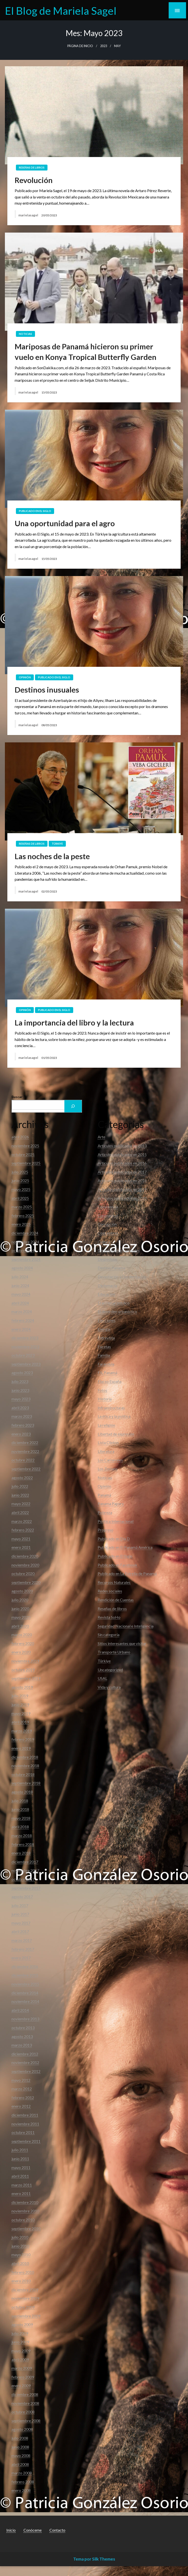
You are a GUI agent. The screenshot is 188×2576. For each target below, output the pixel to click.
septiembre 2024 (26, 1259)
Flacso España (109, 1381)
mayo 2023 (21, 1398)
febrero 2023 (23, 1425)
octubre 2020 (23, 1573)
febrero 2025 (23, 1215)
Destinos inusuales (47, 689)
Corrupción (107, 1224)
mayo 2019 (21, 1713)
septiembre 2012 (26, 2071)
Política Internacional (115, 1521)
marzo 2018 (22, 1835)
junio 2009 (20, 2341)
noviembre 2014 (25, 2001)
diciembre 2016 (25, 1966)
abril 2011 (20, 2176)
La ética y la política (114, 1416)
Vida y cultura (109, 1687)
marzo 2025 (22, 1206)
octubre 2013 (23, 2027)
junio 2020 (20, 1608)
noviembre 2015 (25, 1984)
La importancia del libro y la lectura (74, 1022)
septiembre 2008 (26, 2420)
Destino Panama (111, 1267)
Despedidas (108, 1259)
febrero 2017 (23, 1949)
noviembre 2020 (25, 1565)
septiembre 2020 (26, 1582)
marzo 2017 (22, 1940)
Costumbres (108, 1233)
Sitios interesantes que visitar (122, 1643)
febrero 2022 (23, 1529)
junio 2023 (20, 1390)
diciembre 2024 (25, 1233)
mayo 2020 (21, 1617)
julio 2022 (20, 1486)
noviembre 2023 (25, 1346)
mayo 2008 (21, 2455)
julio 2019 (20, 1695)
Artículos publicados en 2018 (122, 1180)
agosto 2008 (22, 2429)
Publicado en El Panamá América (125, 1547)
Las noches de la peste (52, 856)
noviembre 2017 (25, 1870)
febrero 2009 (23, 2377)
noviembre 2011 (25, 2123)
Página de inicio (80, 46)
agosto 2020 (22, 1591)
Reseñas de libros (32, 167)
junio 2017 (20, 1914)
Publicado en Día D (114, 1538)
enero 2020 (21, 1652)
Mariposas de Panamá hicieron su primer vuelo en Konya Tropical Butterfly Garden (85, 352)
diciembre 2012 (25, 2053)
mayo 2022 (21, 1503)
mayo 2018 (21, 1818)
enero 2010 (21, 2280)
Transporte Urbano (114, 1652)
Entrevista (106, 1337)
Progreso (105, 1529)
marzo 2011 (22, 2184)
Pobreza (105, 1512)
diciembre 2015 (25, 1975)
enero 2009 (21, 2385)
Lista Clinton (108, 1442)
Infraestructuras (111, 1407)
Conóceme (33, 2530)
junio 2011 (20, 2158)
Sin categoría (108, 1634)
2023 (103, 46)
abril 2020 (20, 1626)
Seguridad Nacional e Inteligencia (125, 1626)
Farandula (106, 1364)
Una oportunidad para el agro (65, 523)
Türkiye (57, 843)
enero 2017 (21, 1957)
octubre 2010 (23, 2219)
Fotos (102, 1390)
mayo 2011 (21, 2167)
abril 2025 (20, 1198)
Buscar (17, 1097)
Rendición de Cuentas (116, 1599)
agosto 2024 (22, 1267)
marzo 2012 (22, 2088)
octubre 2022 (23, 1460)
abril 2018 (20, 1826)
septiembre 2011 (26, 2141)
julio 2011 (20, 2149)
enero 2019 (21, 1748)
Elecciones (107, 1320)
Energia (104, 1329)
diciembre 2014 (25, 1992)
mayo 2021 (21, 1538)
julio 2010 (20, 2237)
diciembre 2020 (25, 1556)
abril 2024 (20, 1303)
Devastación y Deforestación (122, 1276)
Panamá (104, 1495)
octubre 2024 (23, 1250)
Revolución (34, 180)
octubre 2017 (23, 1879)
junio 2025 (20, 1180)
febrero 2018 (23, 1844)
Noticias (25, 333)
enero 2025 (21, 1224)
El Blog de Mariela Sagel (61, 10)
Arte (101, 1136)
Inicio (11, 2530)
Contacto (57, 2530)
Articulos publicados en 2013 (122, 1145)
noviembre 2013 (25, 2018)
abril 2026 (20, 1136)
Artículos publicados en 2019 (122, 1189)
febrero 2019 (23, 1739)
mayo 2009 (21, 2350)
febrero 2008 (23, 2481)
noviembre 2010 (25, 2210)
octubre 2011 (23, 2132)
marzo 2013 (22, 2045)
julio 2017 (20, 1905)
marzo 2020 (22, 1634)
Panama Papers (111, 1503)
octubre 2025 (23, 1154)
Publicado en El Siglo (35, 511)
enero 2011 (21, 2193)
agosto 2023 (22, 1372)
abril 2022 (20, 1512)
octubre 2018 (23, 1774)
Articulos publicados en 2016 (122, 1163)
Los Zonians (108, 1468)
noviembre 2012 (25, 2062)
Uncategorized (110, 1669)
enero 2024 (21, 1329)
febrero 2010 (23, 2272)
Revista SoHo (109, 1617)
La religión (106, 1425)
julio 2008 (20, 2438)
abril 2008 (20, 2464)
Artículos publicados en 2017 (122, 1172)
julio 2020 (20, 1599)
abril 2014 (20, 2010)
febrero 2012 (23, 2097)
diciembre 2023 (25, 1337)
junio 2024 (20, 1285)
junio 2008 (20, 2447)
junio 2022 (20, 1495)
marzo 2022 (22, 1521)
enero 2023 (21, 1434)
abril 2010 (20, 2263)
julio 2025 (20, 1172)
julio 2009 (20, 2333)
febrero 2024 (23, 1320)
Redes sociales (110, 1591)
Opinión (25, 677)
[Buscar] (73, 1106)
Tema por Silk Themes (94, 2559)
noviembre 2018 (25, 1765)
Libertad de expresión (116, 1434)
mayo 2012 (21, 2080)
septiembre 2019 (26, 1678)
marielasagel (28, 215)
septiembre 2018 (26, 1783)
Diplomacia (107, 1285)
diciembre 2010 (25, 2202)
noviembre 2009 (25, 2298)
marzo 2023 (22, 1416)
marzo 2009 (22, 2368)
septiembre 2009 (26, 2315)
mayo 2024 (21, 1294)
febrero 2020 (23, 1643)
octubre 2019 (23, 1669)
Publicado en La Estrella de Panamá (127, 1573)
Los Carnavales (110, 1460)
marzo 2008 (22, 2473)
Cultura (104, 1241)
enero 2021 (21, 1547)
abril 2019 (20, 1722)
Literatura (106, 1451)
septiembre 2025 (26, 1163)
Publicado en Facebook (117, 1565)
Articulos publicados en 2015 (122, 1154)
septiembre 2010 (26, 2228)
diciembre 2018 (25, 1757)
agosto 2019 (22, 1687)
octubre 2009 (23, 2307)
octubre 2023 (23, 1355)
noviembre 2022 (25, 1451)
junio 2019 (20, 1704)
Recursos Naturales (114, 1582)
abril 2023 (20, 1407)
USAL (102, 1678)
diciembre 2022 (25, 1442)
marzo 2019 (22, 1730)
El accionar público (113, 1303)
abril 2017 (20, 1931)
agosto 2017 (22, 1896)
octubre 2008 (23, 2411)
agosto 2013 (22, 2036)
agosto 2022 (22, 1477)
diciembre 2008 (25, 2394)
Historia (105, 1398)
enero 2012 (21, 2106)
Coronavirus (108, 1215)
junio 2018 (20, 1809)
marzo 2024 (22, 1311)
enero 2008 (21, 2490)
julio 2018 (20, 1800)
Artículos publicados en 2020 (122, 1198)
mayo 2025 (21, 1189)
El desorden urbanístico (117, 1311)
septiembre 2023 (26, 1364)
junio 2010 (20, 2246)
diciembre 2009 (25, 2289)
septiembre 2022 (26, 1468)
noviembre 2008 (25, 2403)
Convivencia (108, 1206)
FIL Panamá (107, 1372)
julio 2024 (20, 1276)
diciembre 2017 (25, 1861)
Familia (104, 1355)
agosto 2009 (22, 2324)
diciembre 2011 (25, 2115)
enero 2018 (21, 1853)
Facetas (104, 1346)
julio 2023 (20, 1381)
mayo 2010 (21, 2254)
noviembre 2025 (25, 1145)
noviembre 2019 (25, 1660)
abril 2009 (20, 2359)
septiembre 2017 (26, 1888)
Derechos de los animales (119, 1250)
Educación (106, 1294)
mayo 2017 (21, 1922)
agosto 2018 (22, 1791)
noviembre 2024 (25, 1241)
